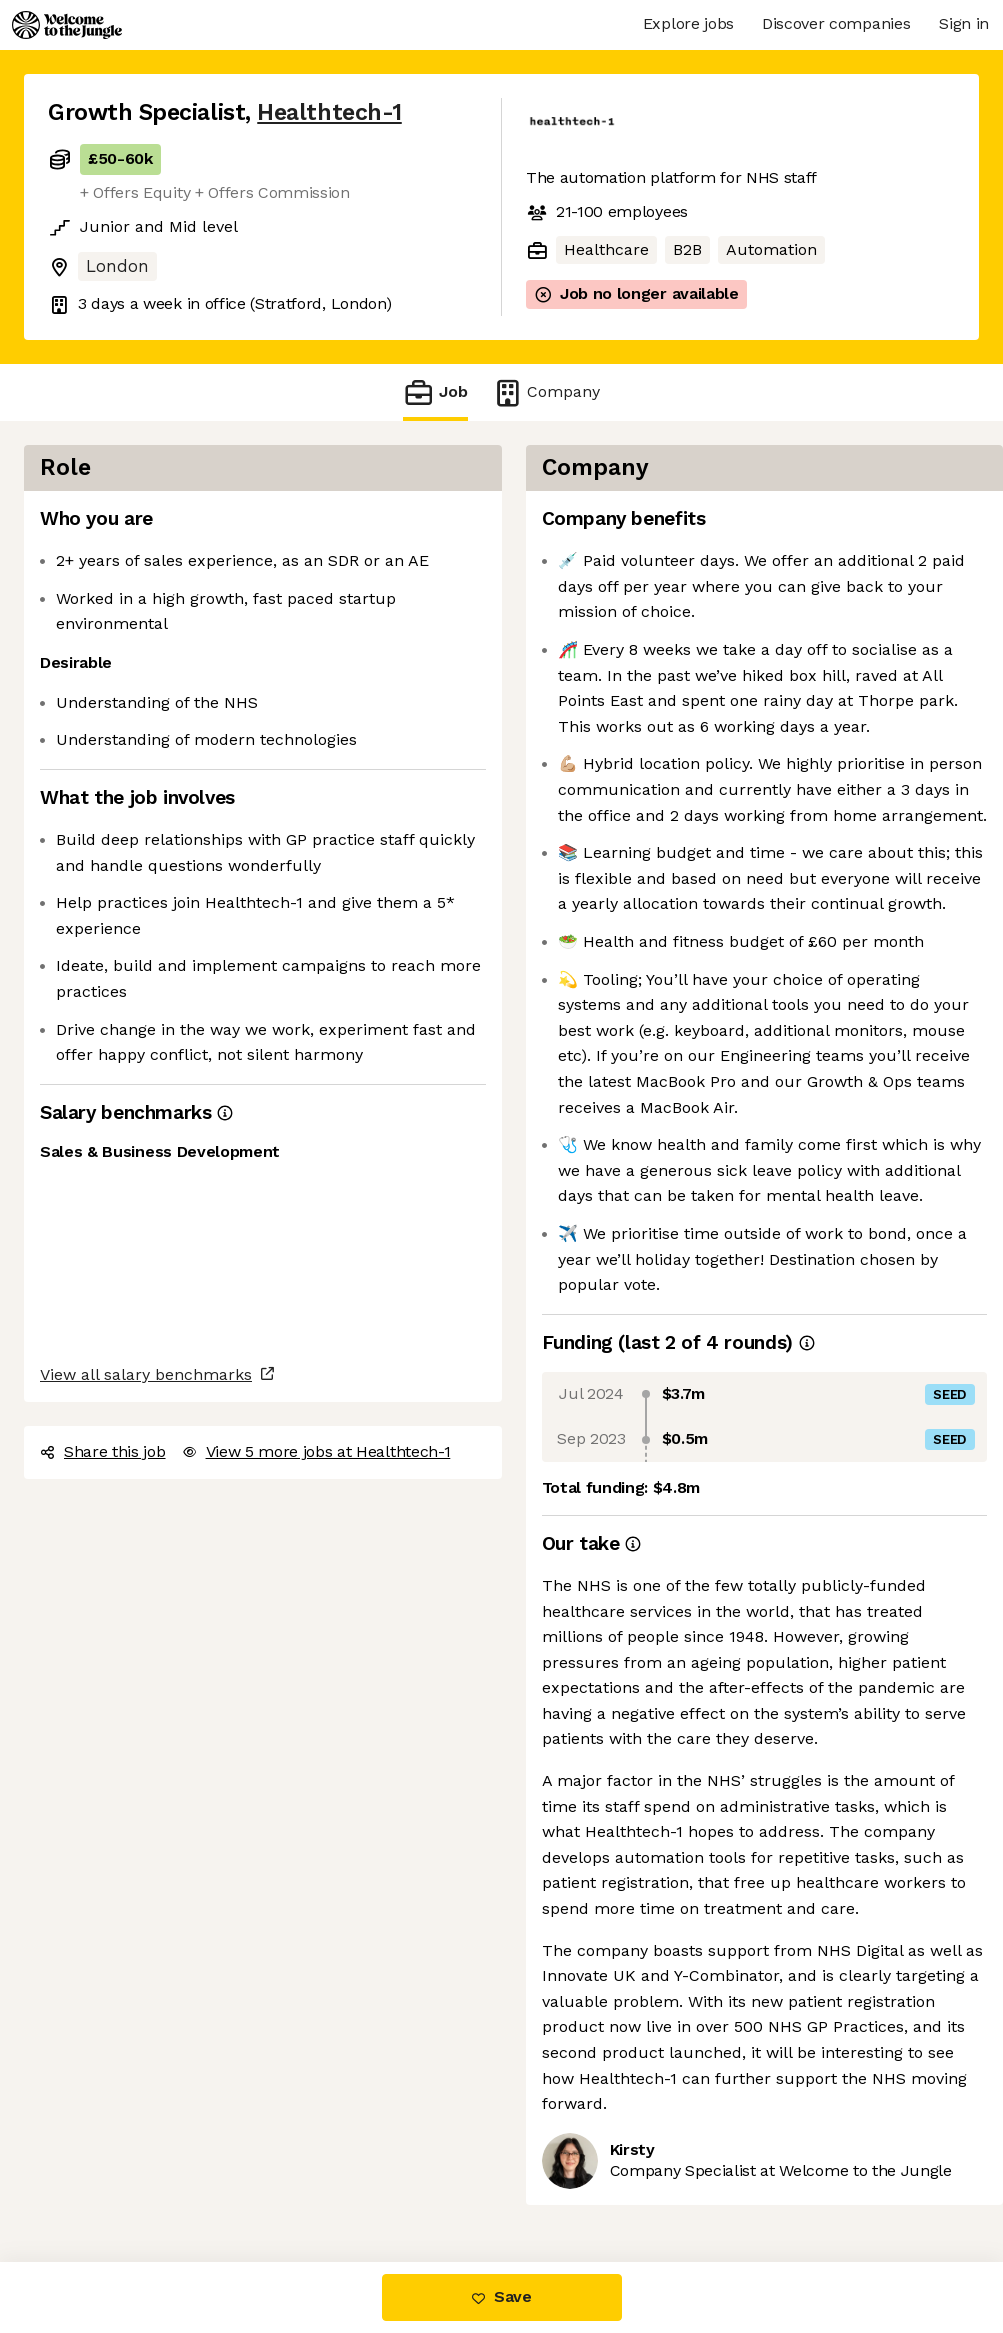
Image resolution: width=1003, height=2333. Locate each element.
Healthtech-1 (329, 112)
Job (435, 392)
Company (546, 392)
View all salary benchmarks (146, 1374)
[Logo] (67, 25)
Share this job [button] (103, 1451)
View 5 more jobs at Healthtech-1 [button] (316, 1451)
